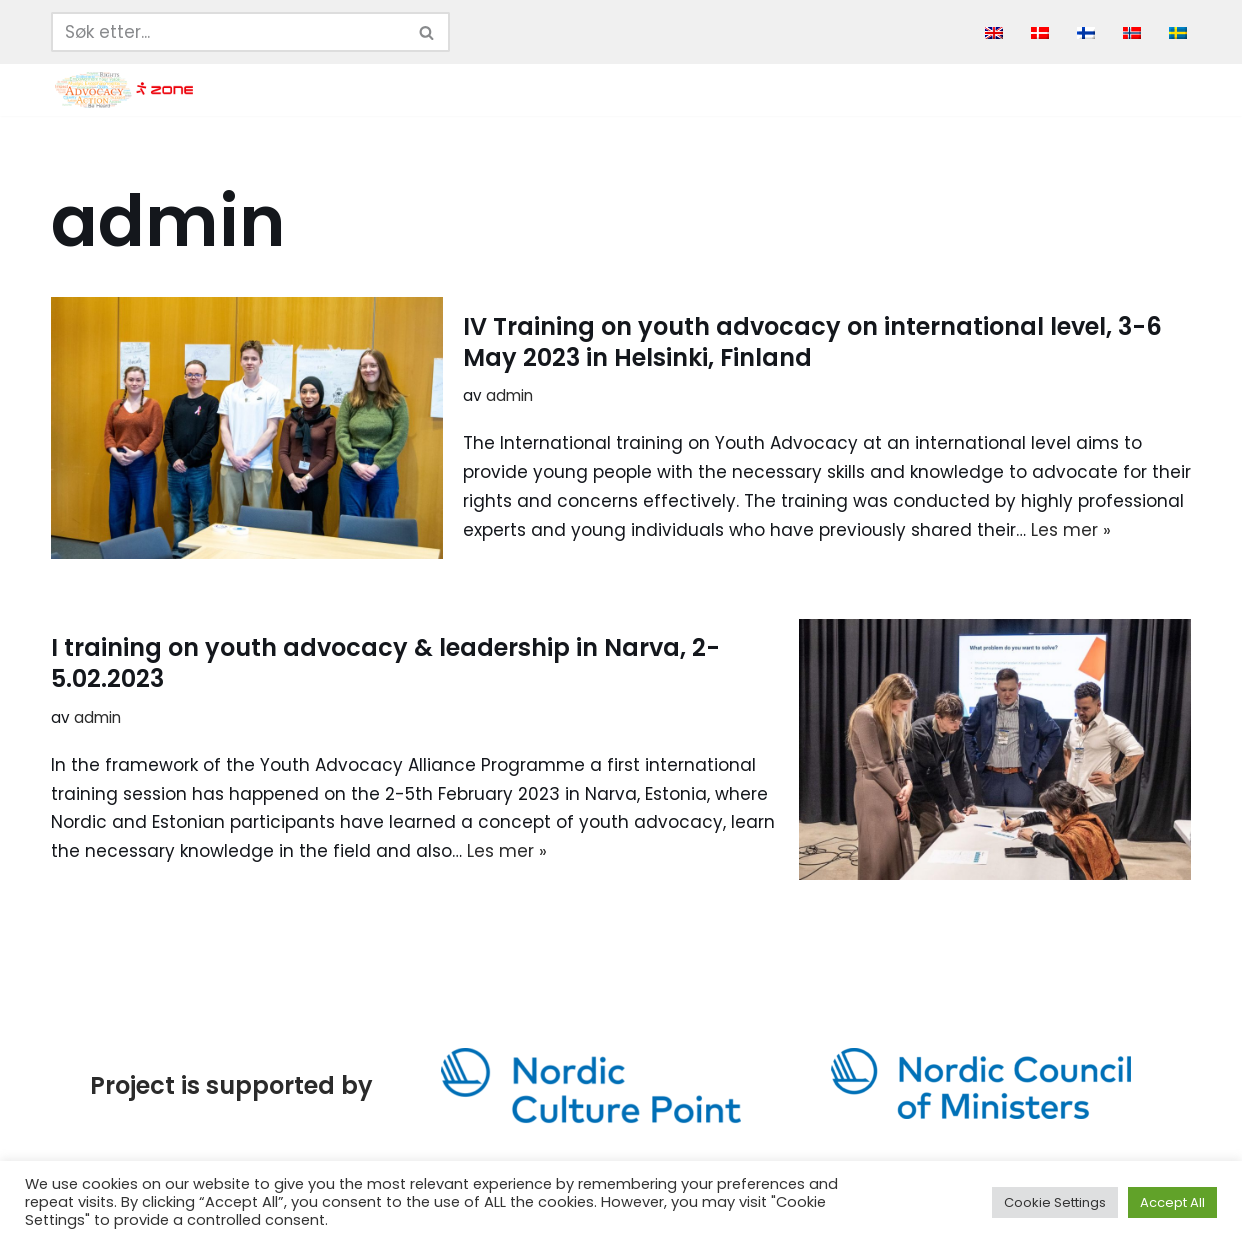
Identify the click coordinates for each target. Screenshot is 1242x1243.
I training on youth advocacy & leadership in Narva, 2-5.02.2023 (385, 663)
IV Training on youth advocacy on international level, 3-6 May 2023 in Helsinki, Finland (812, 342)
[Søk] (228, 32)
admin (509, 395)
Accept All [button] (1172, 1202)
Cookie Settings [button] (1055, 1202)
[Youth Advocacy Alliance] (123, 90)
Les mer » (1071, 530)
